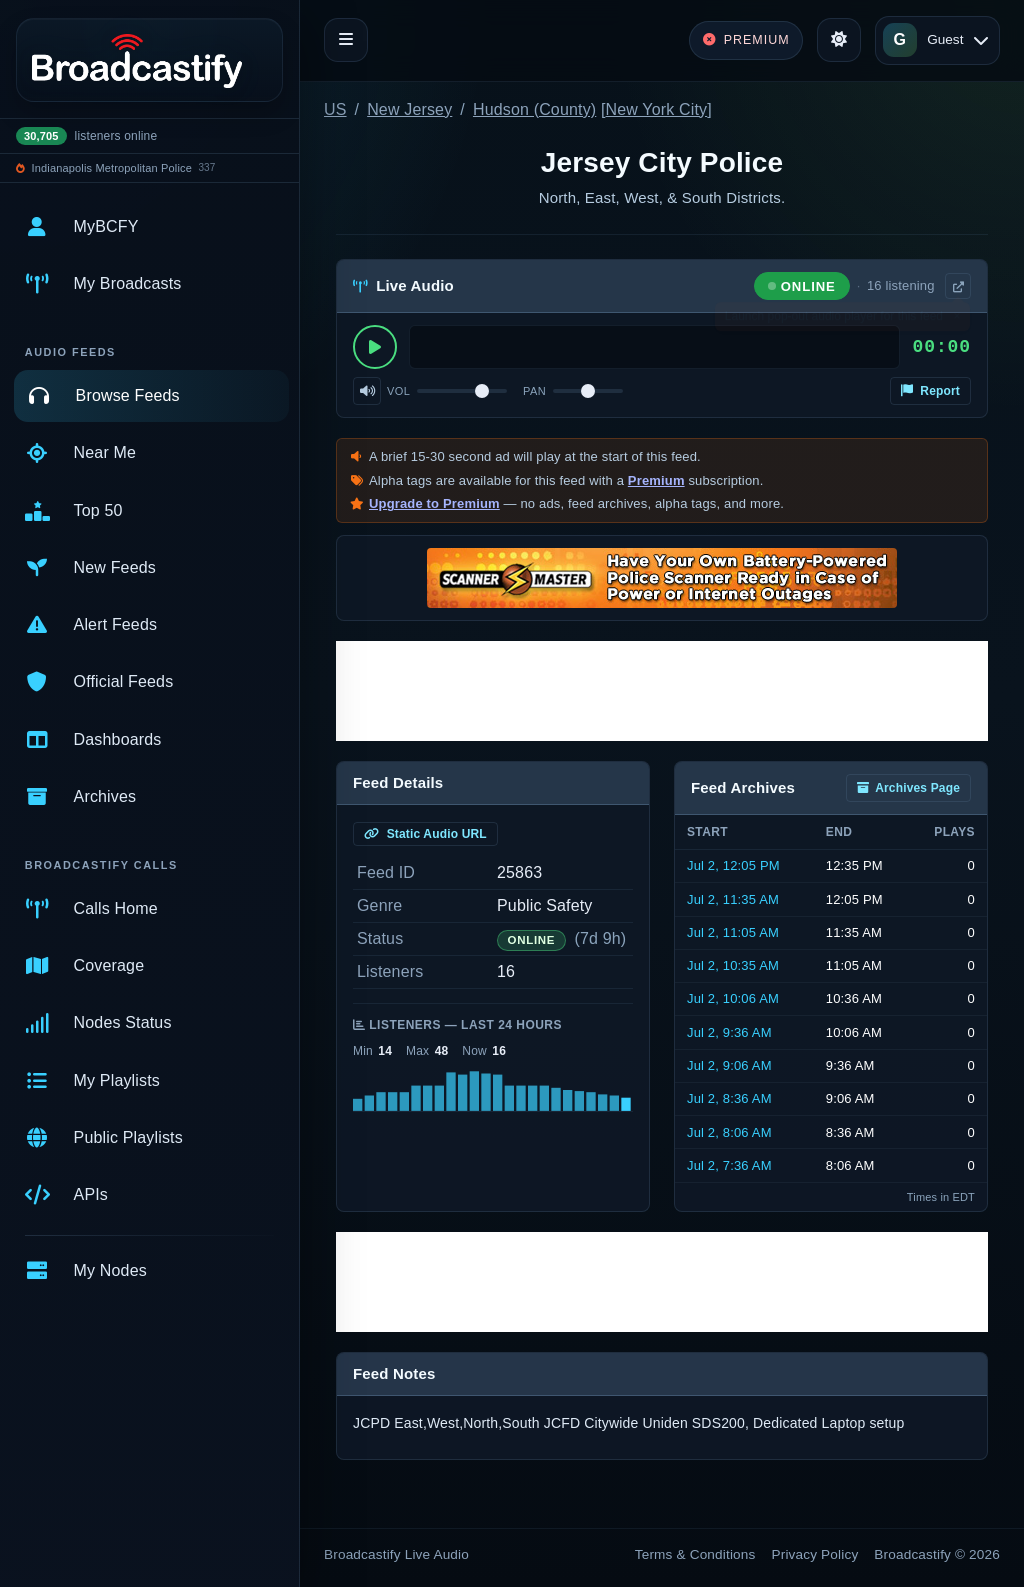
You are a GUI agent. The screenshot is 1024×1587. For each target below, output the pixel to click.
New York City (657, 109)
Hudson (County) (534, 109)
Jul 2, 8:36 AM (729, 1098)
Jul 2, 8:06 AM (729, 1132)
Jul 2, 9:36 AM (729, 1032)
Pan (534, 391)
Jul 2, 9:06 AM (729, 1065)
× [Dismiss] (956, 320)
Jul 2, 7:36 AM (729, 1165)
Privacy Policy (815, 1554)
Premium (656, 480)
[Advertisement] (662, 691)
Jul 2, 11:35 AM (733, 899)
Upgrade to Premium (434, 503)
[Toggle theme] (839, 40)
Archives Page (908, 788)
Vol (398, 391)
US (335, 109)
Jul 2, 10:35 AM (733, 965)
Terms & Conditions (695, 1554)
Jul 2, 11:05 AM (733, 932)
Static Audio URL (425, 834)
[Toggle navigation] (346, 40)
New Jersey (409, 109)
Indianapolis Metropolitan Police (112, 168)
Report (930, 391)
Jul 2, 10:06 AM (733, 998)
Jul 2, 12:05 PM (733, 865)
